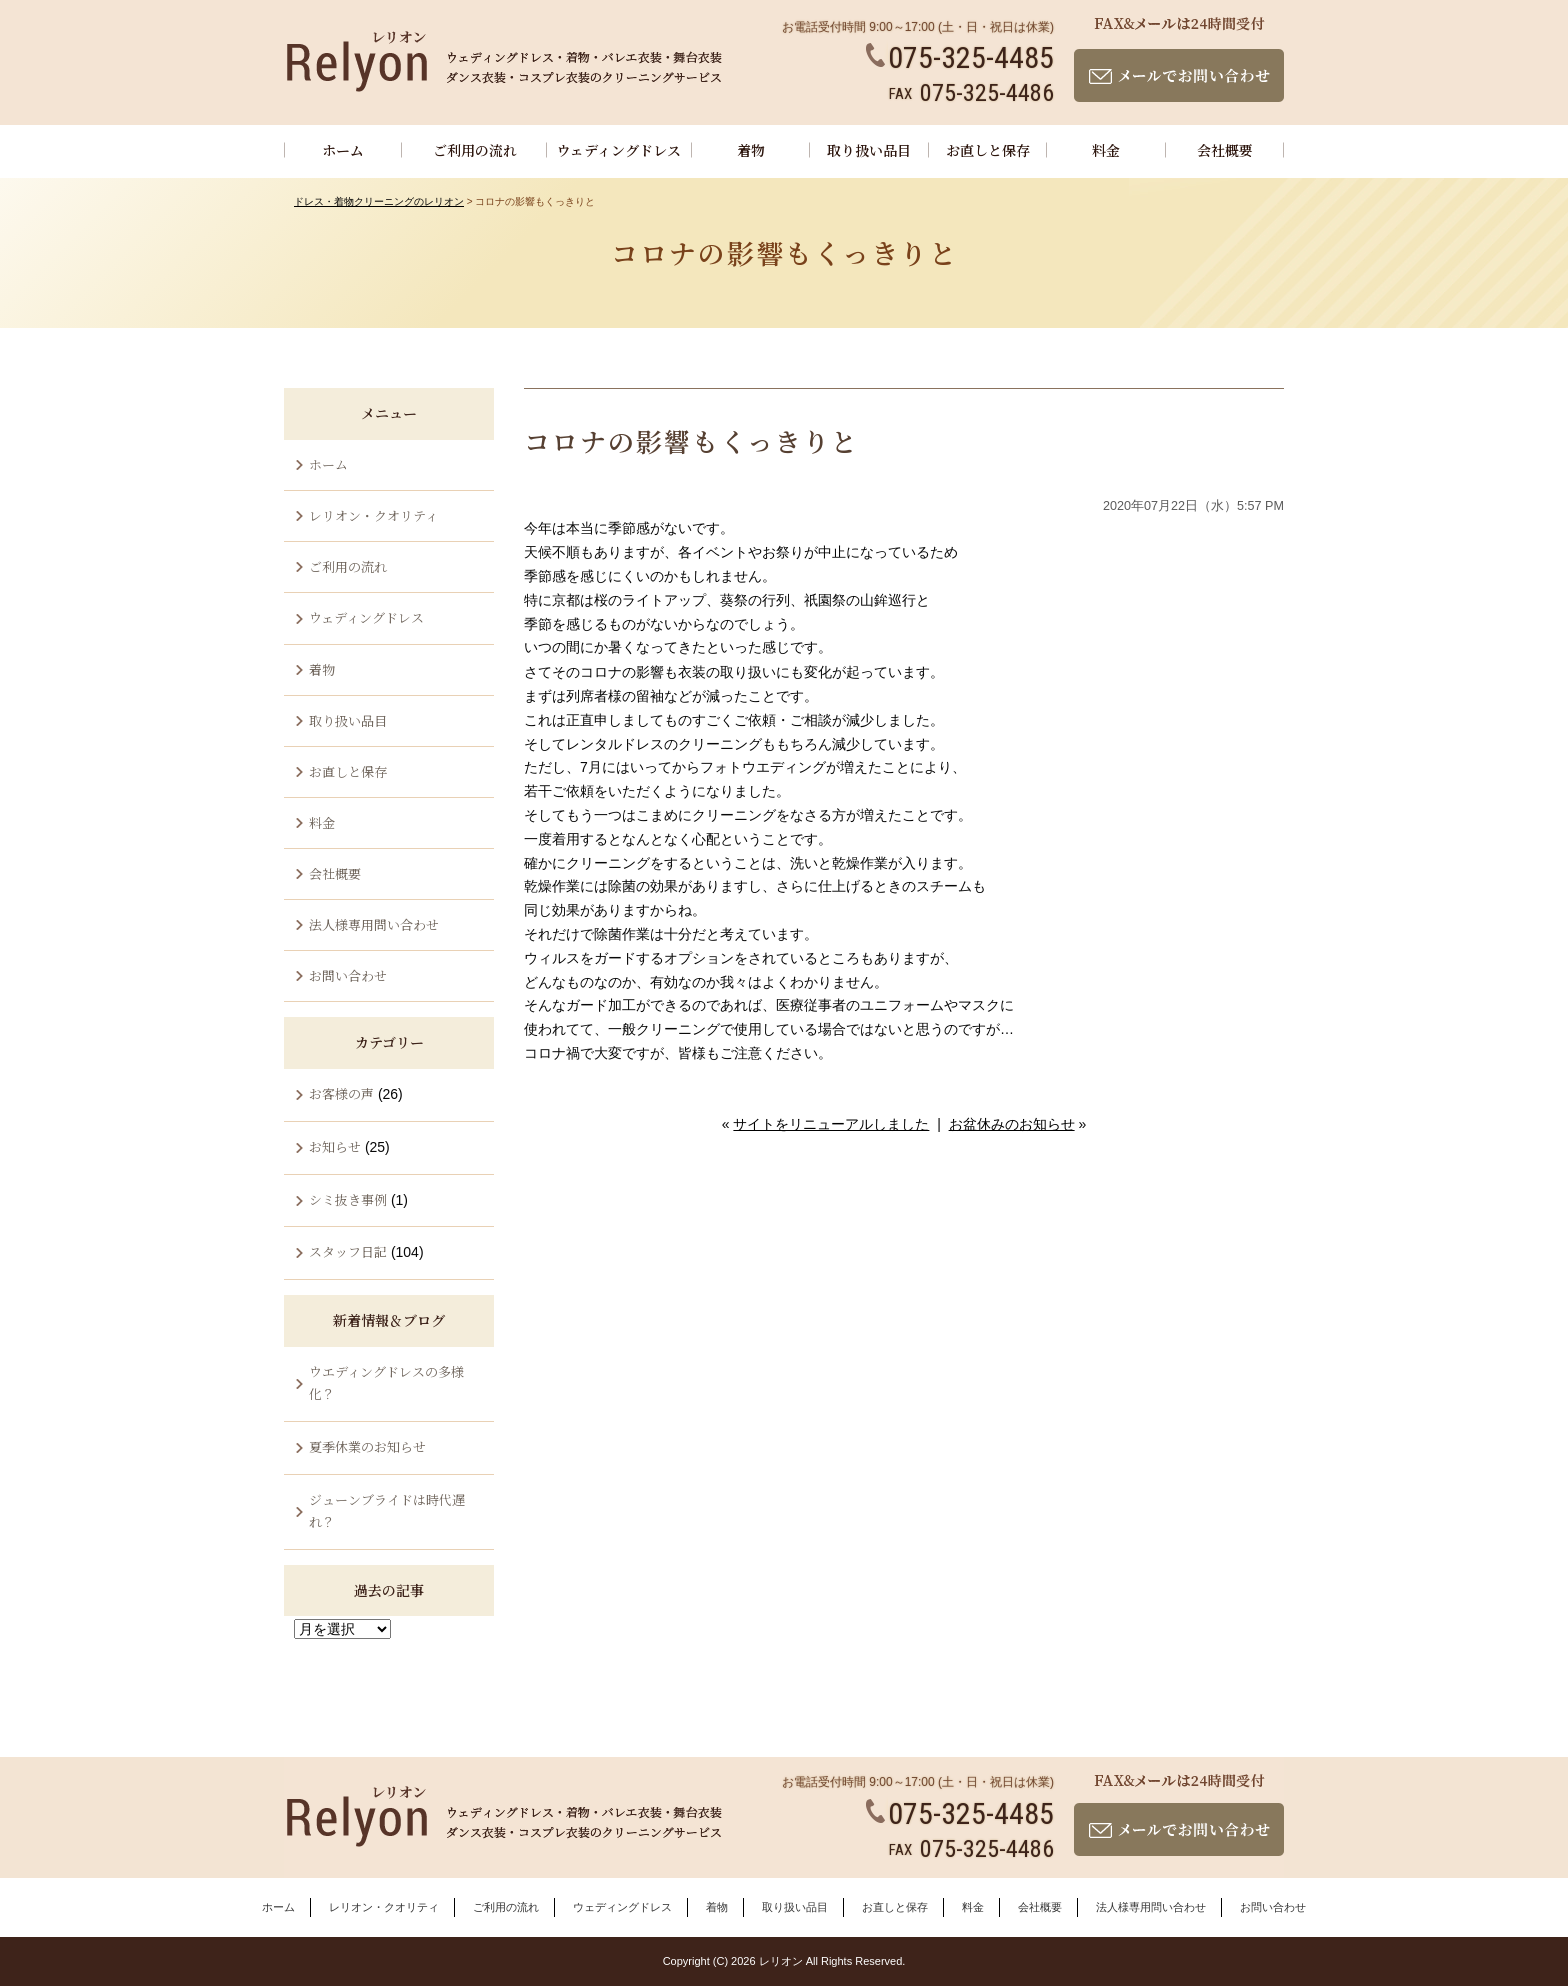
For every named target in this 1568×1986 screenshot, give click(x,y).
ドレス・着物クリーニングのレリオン (379, 201)
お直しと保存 (988, 150)
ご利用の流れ (475, 150)
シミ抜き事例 (348, 1199)
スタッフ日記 (348, 1251)
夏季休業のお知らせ (367, 1446)
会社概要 (1225, 150)
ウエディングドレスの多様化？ (386, 1382)
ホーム (343, 150)
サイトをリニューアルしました (831, 1124)
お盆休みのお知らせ (1012, 1124)
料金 (1106, 150)
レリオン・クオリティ (373, 515)
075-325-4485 (960, 57)
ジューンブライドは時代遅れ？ (387, 1510)
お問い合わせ (348, 975)
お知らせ (335, 1146)
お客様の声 (341, 1093)
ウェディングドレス (619, 150)
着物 (751, 150)
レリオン (781, 1961)
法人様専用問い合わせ (374, 924)
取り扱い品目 (869, 150)
